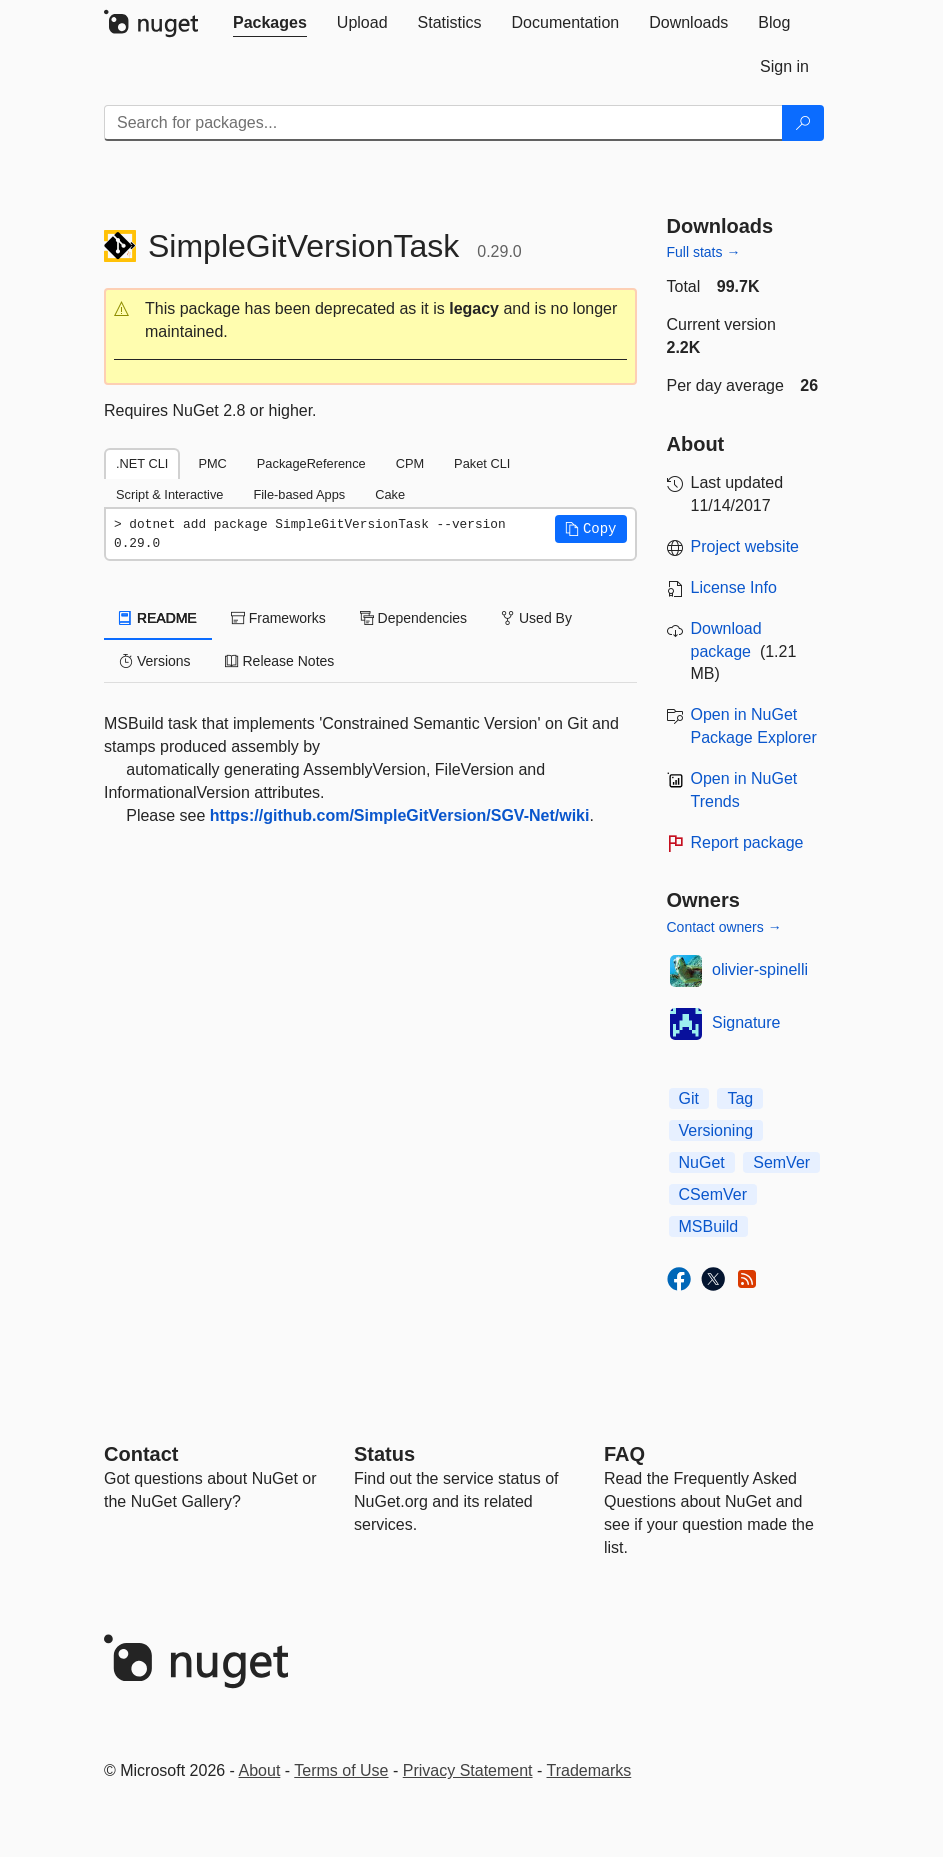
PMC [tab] (212, 463)
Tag (740, 1098)
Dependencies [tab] (413, 618)
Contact (141, 1454)
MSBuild (709, 1226)
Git (689, 1098)
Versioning (716, 1130)
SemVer (781, 1162)
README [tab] (158, 618)
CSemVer (713, 1194)
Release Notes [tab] (280, 661)
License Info (734, 587)
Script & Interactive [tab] (169, 494)
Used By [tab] (536, 618)
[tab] (270, 23)
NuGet (702, 1162)
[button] (370, 321)
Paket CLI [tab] (482, 463)
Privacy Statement (468, 1770)
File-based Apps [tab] (299, 494)
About (260, 1770)
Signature (746, 1022)
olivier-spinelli (760, 969)
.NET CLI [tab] (142, 463)
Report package (747, 842)
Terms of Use (341, 1770)
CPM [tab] (410, 463)
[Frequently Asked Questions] (624, 1454)
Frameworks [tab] (278, 618)
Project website (745, 546)
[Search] (803, 123)
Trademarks (589, 1770)
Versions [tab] (155, 661)
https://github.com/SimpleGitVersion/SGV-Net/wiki (400, 815)
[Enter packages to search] (443, 123)
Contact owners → (724, 927)
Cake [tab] (390, 494)
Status (384, 1454)
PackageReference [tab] (311, 463)
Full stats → (704, 252)
